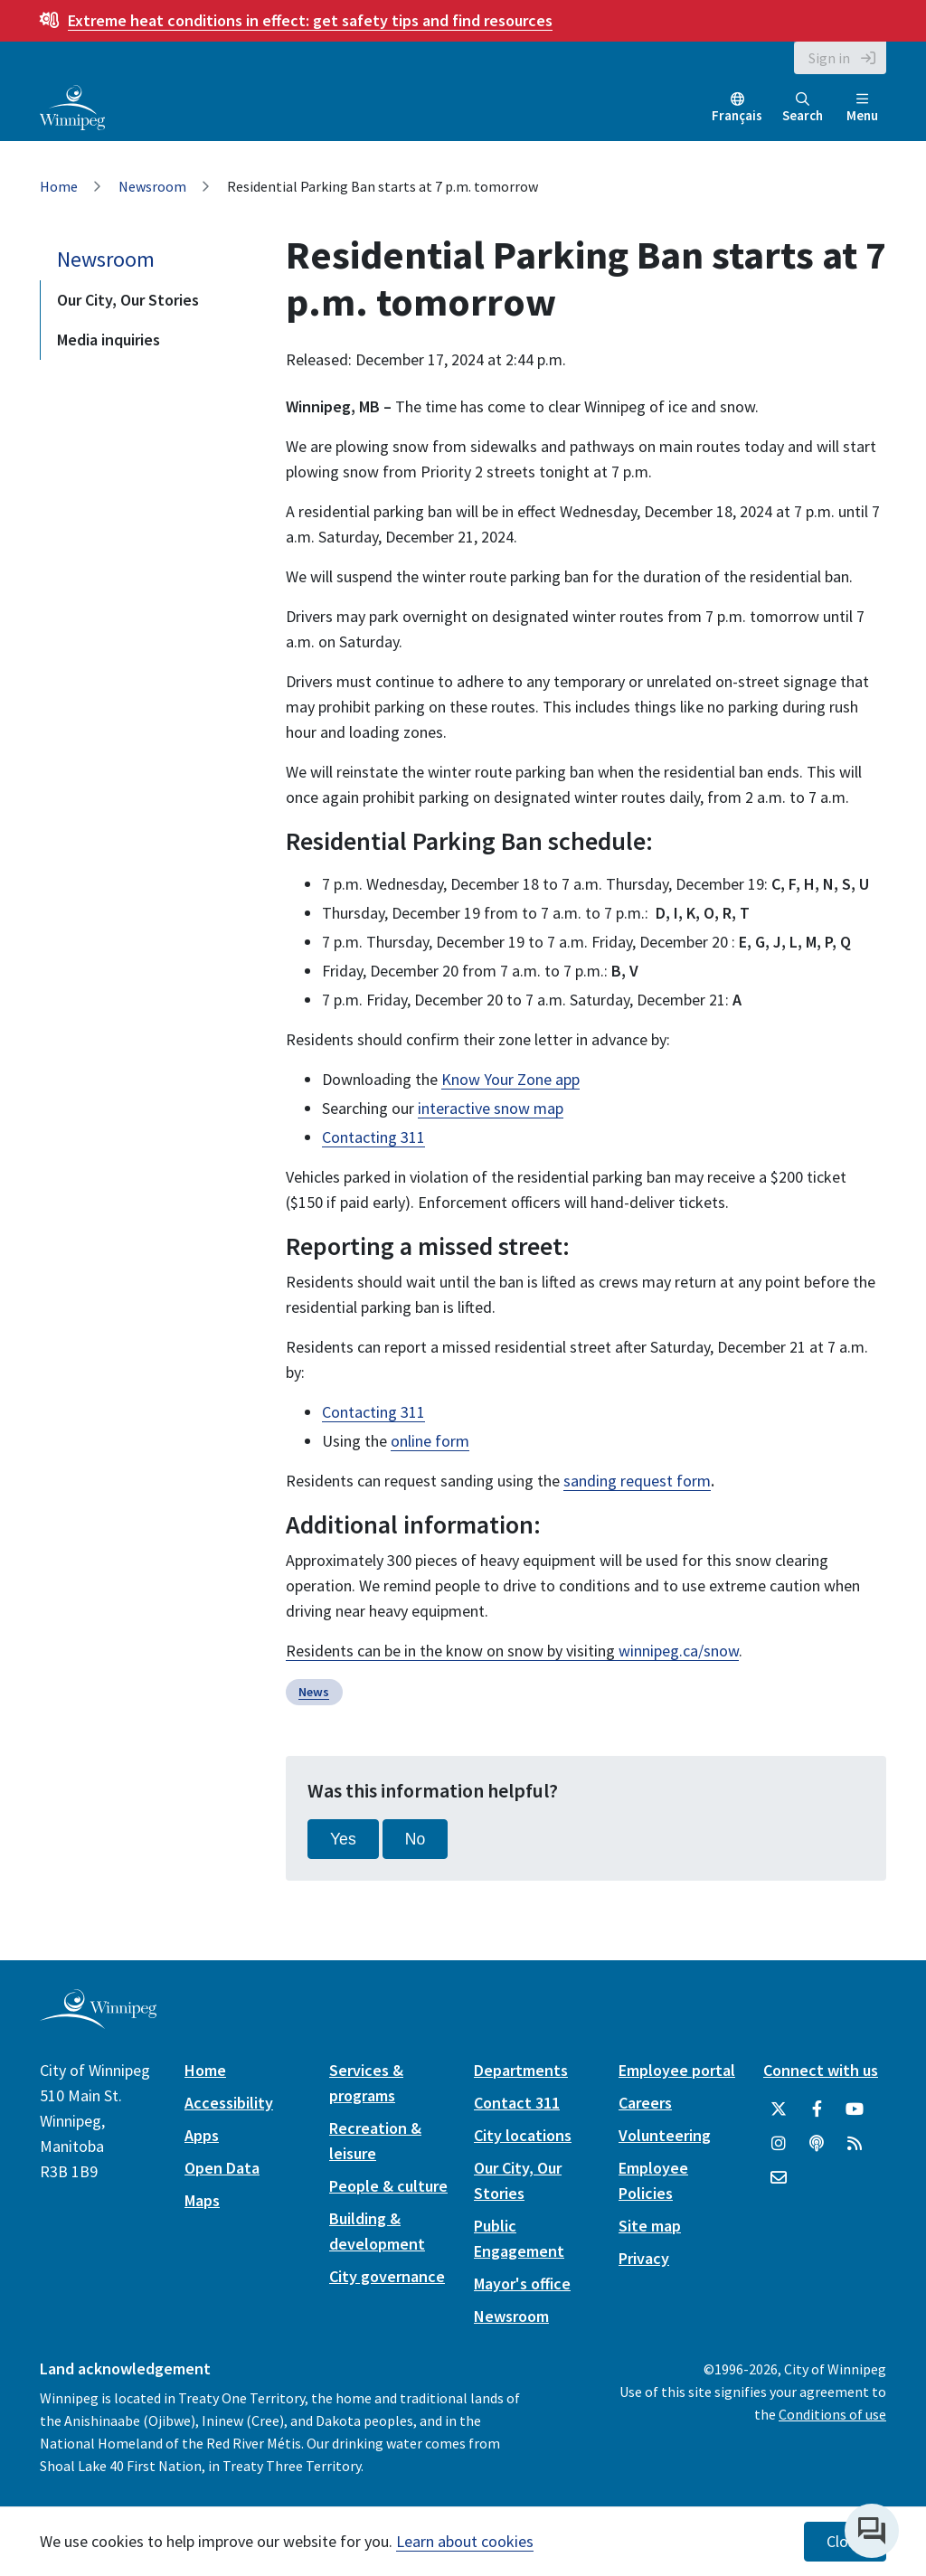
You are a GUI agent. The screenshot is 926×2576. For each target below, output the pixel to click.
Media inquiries (108, 339)
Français (737, 115)
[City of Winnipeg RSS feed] (854, 2143)
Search (802, 108)
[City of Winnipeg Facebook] (816, 2109)
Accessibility (228, 2102)
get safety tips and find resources (310, 20)
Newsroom (152, 186)
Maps (202, 2200)
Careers (645, 2102)
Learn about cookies (465, 2541)
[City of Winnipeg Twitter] (778, 2109)
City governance (387, 2276)
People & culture (388, 2185)
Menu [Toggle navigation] (862, 108)
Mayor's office (522, 2283)
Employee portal (677, 2070)
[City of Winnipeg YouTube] (854, 2109)
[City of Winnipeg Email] (778, 2178)
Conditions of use (832, 2414)
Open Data (222, 2167)
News (313, 1692)
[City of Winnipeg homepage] (98, 2022)
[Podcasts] (816, 2143)
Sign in (829, 58)
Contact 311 (517, 2102)
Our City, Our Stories (128, 299)
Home (59, 186)
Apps (201, 2135)
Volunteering (665, 2135)
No (415, 1839)
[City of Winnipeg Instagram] (778, 2143)
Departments (521, 2070)
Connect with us (820, 2070)
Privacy (644, 2258)
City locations (523, 2135)
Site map (650, 2225)
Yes (343, 1839)
